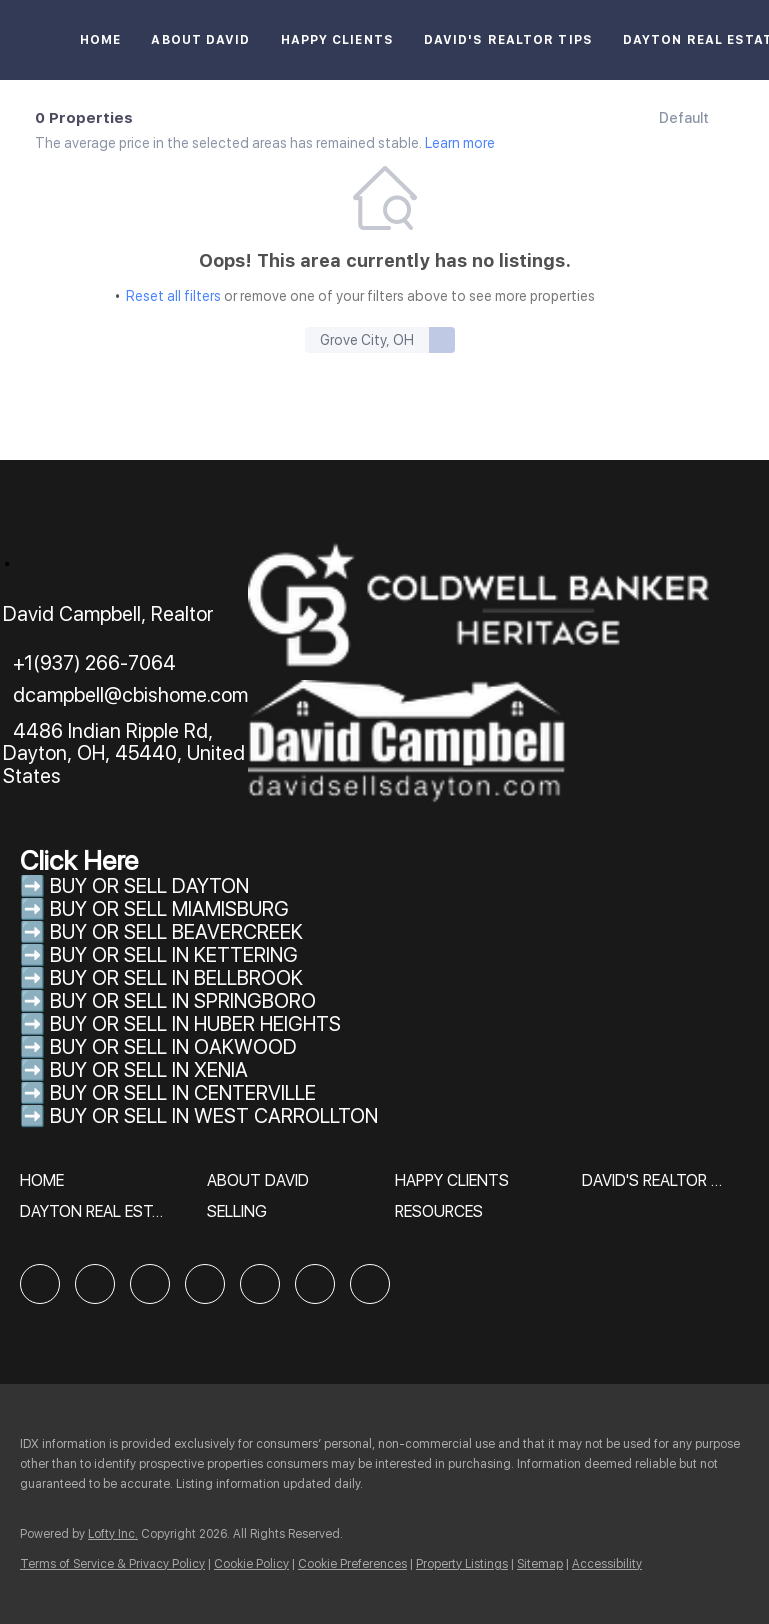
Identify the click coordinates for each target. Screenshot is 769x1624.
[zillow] (150, 1284)
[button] (442, 340)
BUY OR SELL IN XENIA (149, 1070)
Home (100, 40)
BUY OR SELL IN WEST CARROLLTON (214, 1116)
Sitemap (540, 1564)
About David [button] (200, 40)
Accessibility (607, 1564)
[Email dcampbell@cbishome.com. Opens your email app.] (125, 695)
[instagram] (260, 1284)
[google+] (370, 1284)
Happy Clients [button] (337, 40)
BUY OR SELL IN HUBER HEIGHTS (195, 1024)
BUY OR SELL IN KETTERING (174, 955)
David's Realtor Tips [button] (508, 40)
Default (684, 118)
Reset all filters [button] (173, 296)
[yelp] (205, 1284)
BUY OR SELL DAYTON (149, 886)
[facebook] (40, 1284)
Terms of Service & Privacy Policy (112, 1564)
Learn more (460, 143)
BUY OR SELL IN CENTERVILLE (183, 1093)
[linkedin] (95, 1284)
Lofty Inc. (113, 1534)
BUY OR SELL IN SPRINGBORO (183, 1001)
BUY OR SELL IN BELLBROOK (176, 978)
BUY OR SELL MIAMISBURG (169, 909)
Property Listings (462, 1564)
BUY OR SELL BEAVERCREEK (179, 932)
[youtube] (315, 1284)
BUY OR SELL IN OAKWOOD (173, 1047)
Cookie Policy (251, 1564)
